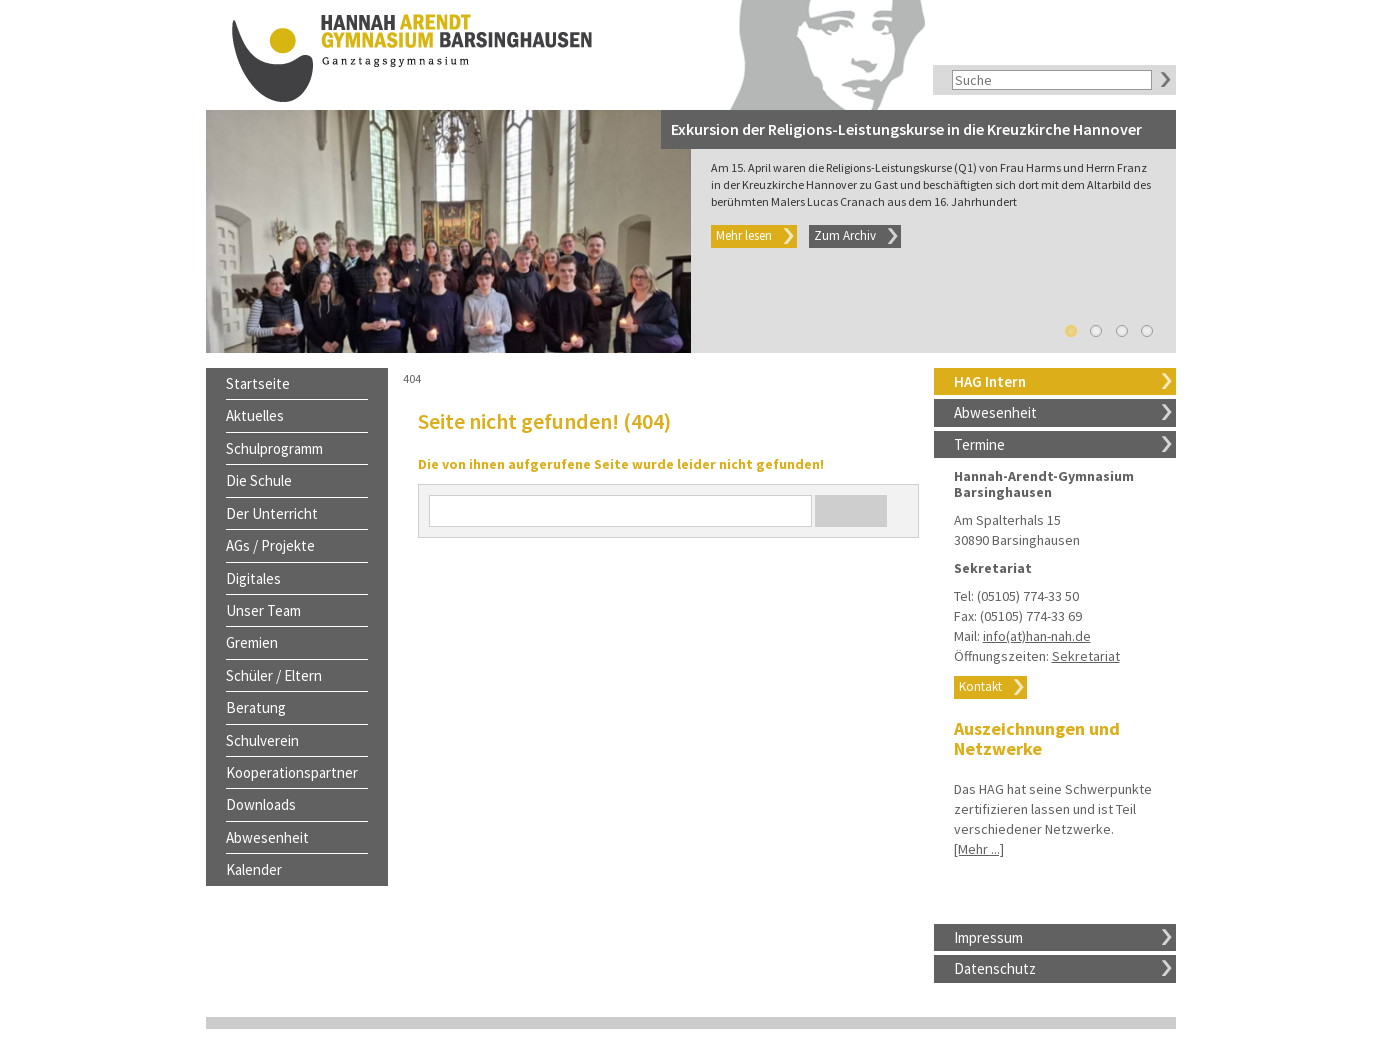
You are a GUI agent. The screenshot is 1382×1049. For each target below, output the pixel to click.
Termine (979, 444)
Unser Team (263, 610)
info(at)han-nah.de (1037, 636)
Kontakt (980, 686)
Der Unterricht (272, 513)
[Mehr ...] (979, 849)
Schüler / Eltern (274, 675)
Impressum (988, 937)
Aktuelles (255, 415)
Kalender (254, 869)
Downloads (261, 804)
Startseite (258, 383)
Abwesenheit (995, 412)
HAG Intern (990, 381)
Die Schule (259, 480)
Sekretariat (1086, 656)
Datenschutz (995, 968)
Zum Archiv (845, 235)
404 (412, 378)
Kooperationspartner (292, 772)
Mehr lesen (744, 235)
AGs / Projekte (270, 545)
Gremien (252, 642)
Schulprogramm (274, 448)
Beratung (256, 707)
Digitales (253, 578)
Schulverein (262, 740)
